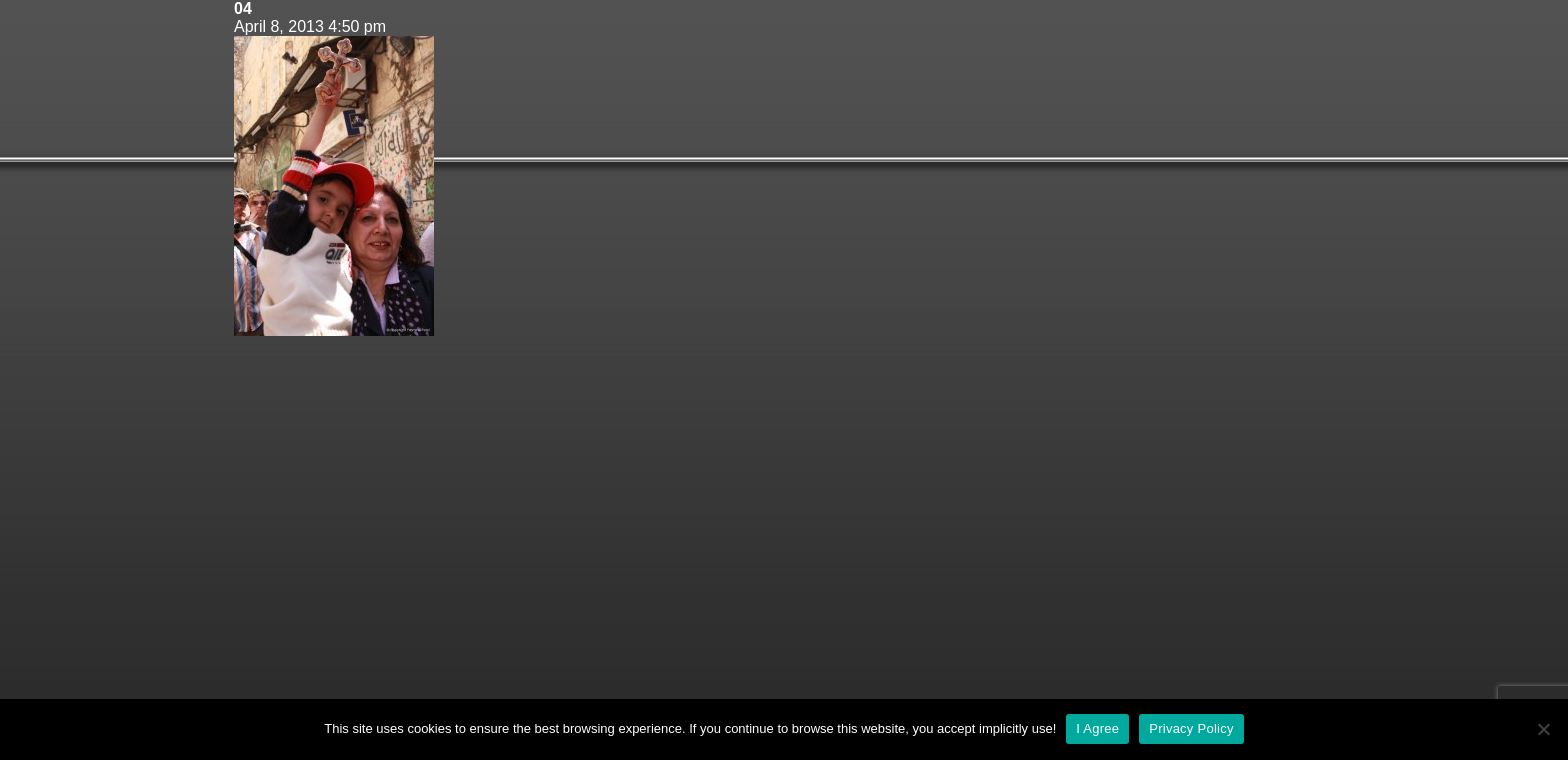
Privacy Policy (1191, 728)
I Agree (1097, 728)
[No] (1543, 729)
